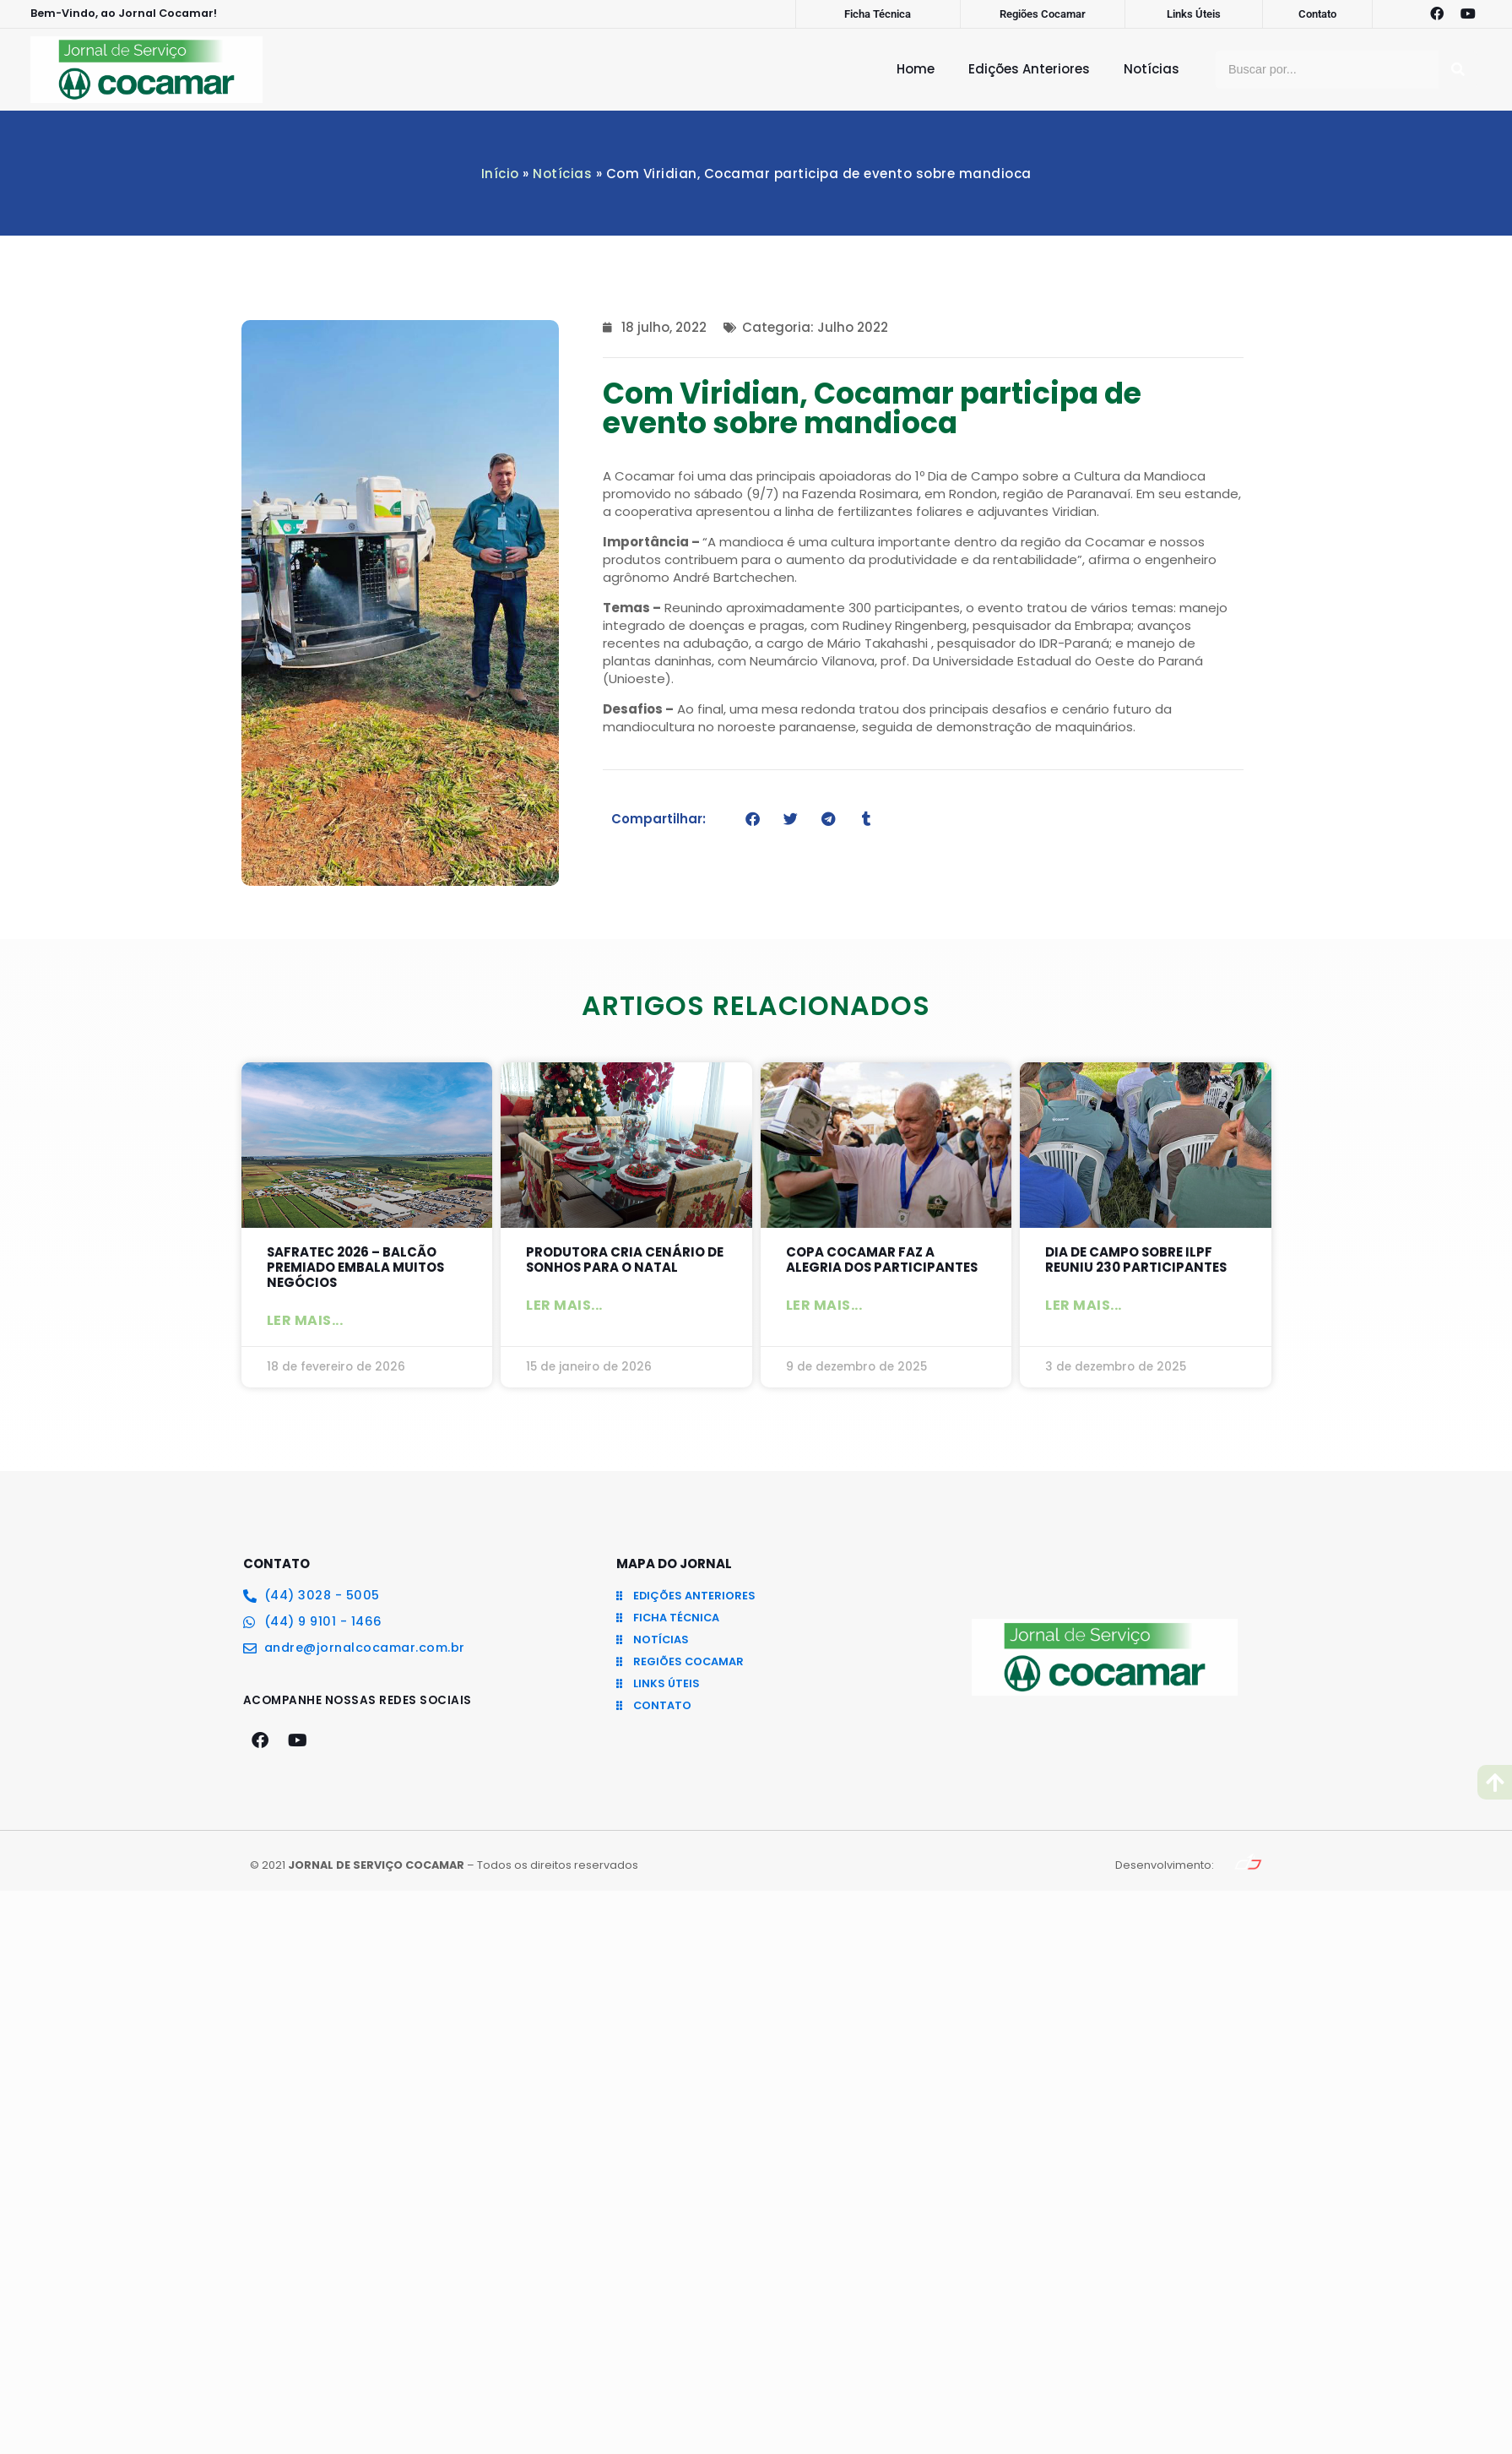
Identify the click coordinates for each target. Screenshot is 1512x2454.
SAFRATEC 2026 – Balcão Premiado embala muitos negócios (356, 1267)
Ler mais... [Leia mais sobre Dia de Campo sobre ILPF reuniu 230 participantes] (1083, 1305)
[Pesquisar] (1458, 70)
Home (916, 69)
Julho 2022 (852, 327)
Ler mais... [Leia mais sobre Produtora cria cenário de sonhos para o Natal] (564, 1305)
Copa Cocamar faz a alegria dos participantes (882, 1259)
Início (500, 173)
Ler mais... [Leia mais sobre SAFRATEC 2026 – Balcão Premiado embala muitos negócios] (305, 1320)
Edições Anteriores (1029, 69)
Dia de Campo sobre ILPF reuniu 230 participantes (1136, 1259)
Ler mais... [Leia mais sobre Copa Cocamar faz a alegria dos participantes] (824, 1305)
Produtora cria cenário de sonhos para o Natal (624, 1259)
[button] (753, 819)
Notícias (1151, 69)
